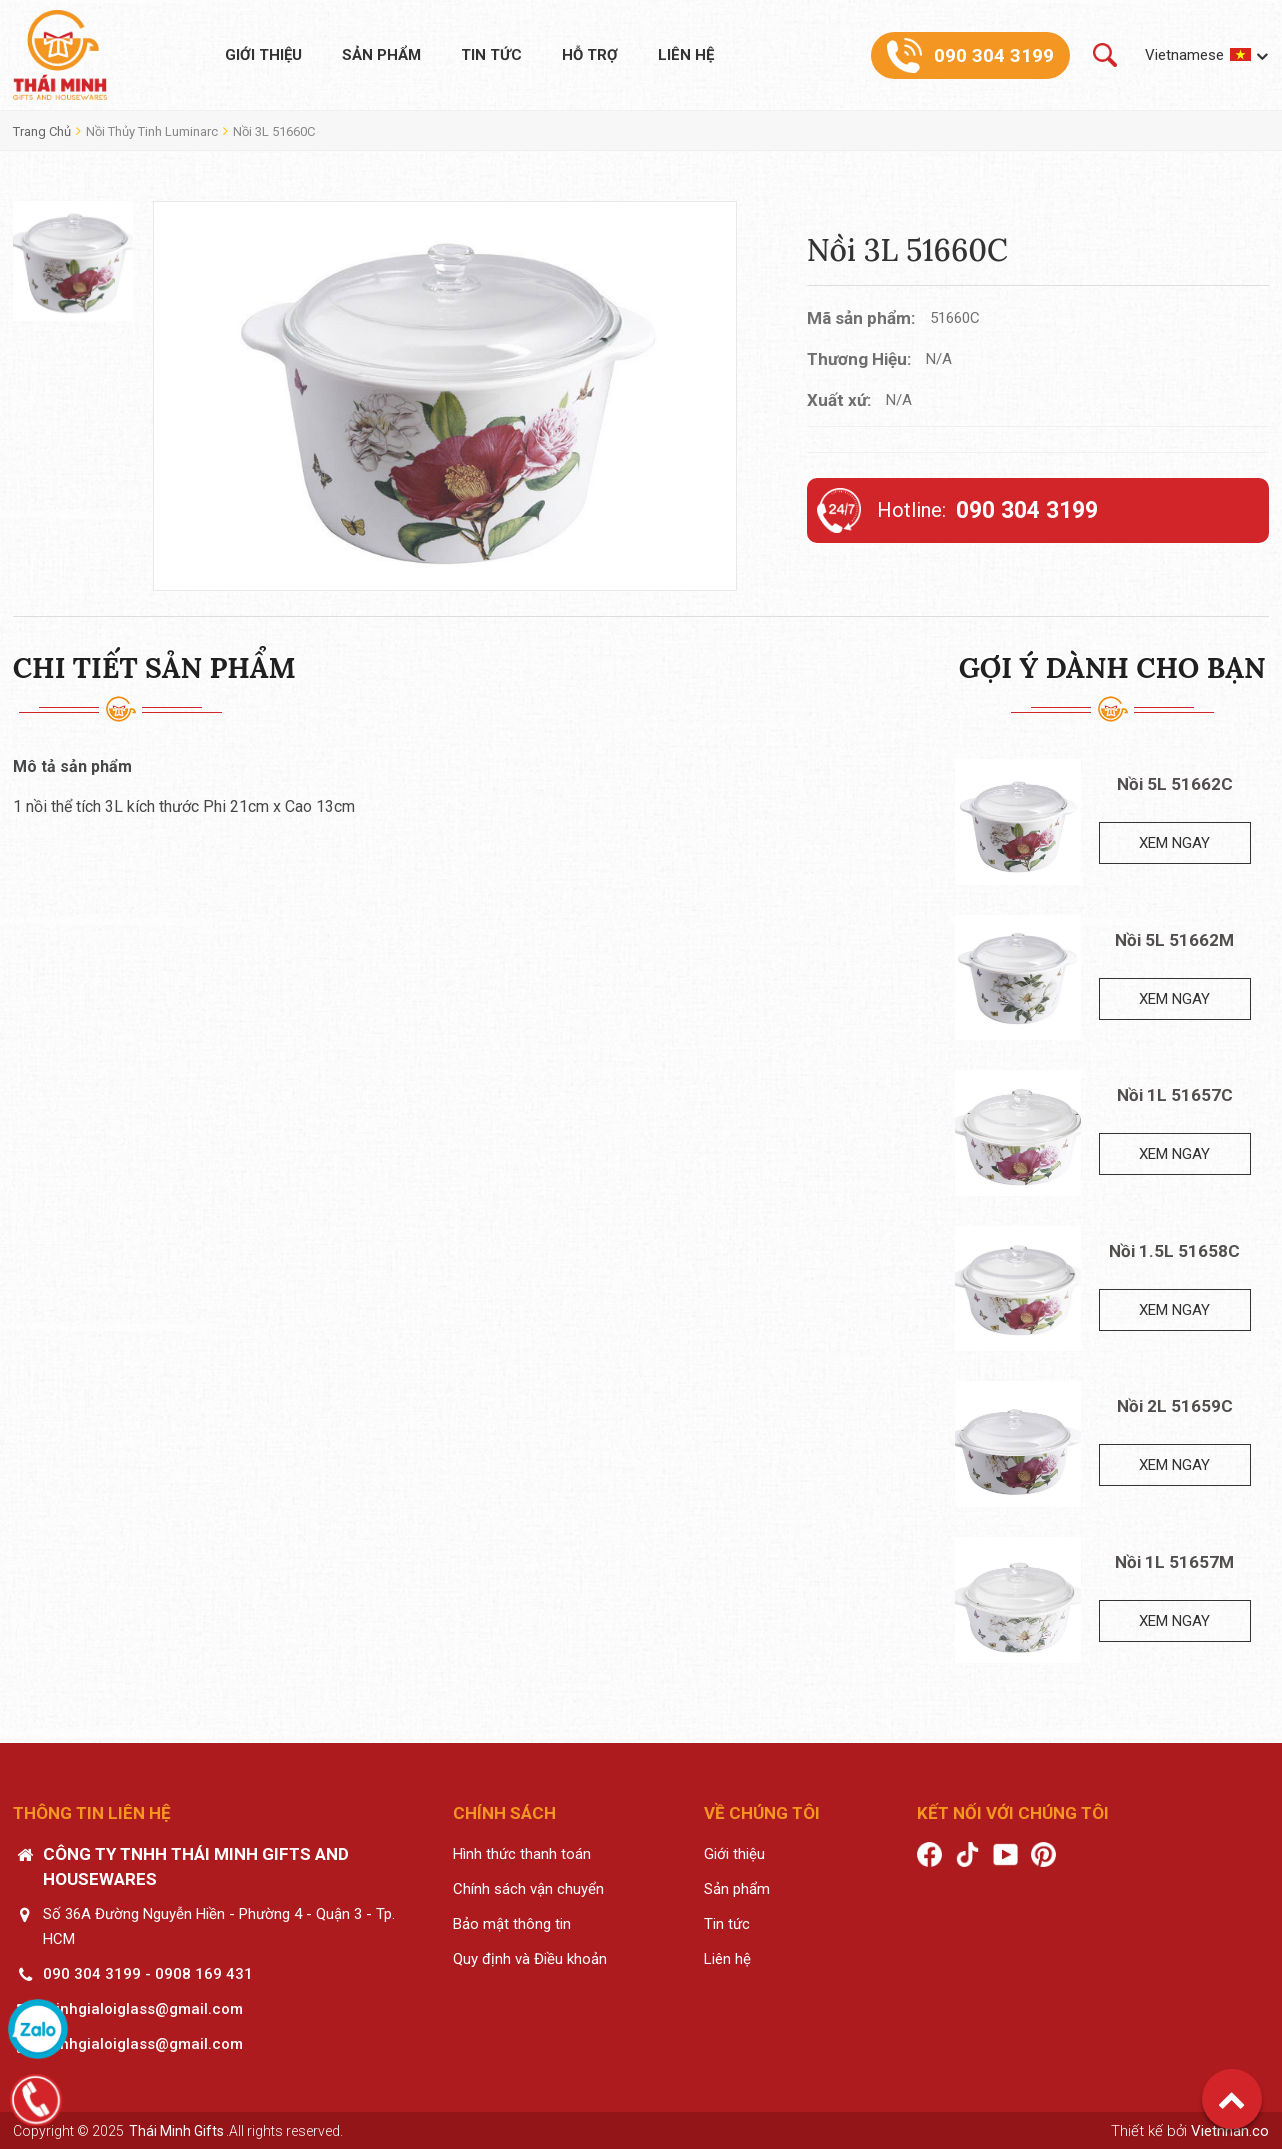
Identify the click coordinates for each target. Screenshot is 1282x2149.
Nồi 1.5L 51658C (1174, 1251)
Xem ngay (1174, 843)
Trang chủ (42, 131)
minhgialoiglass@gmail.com (143, 2009)
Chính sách (504, 1813)
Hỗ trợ (590, 55)
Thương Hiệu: (859, 359)
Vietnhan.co (1230, 2131)
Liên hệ (686, 55)
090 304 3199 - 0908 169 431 (148, 1974)
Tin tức (491, 55)
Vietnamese (1184, 55)
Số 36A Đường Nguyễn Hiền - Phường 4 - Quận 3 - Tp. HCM (219, 1926)
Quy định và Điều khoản (530, 1959)
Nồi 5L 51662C (1175, 784)
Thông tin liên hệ (92, 1813)
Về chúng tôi (762, 1813)
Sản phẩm (381, 55)
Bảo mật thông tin (512, 1924)
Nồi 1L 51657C (1175, 1095)
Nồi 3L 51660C (274, 131)
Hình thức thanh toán (522, 1854)
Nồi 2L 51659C (1175, 1406)
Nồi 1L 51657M (1174, 1562)
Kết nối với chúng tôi (1013, 1813)
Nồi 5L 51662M (1174, 940)
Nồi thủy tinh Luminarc (152, 131)
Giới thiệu (263, 55)
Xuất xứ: (839, 400)
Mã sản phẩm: (861, 318)
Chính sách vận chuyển (528, 1889)
